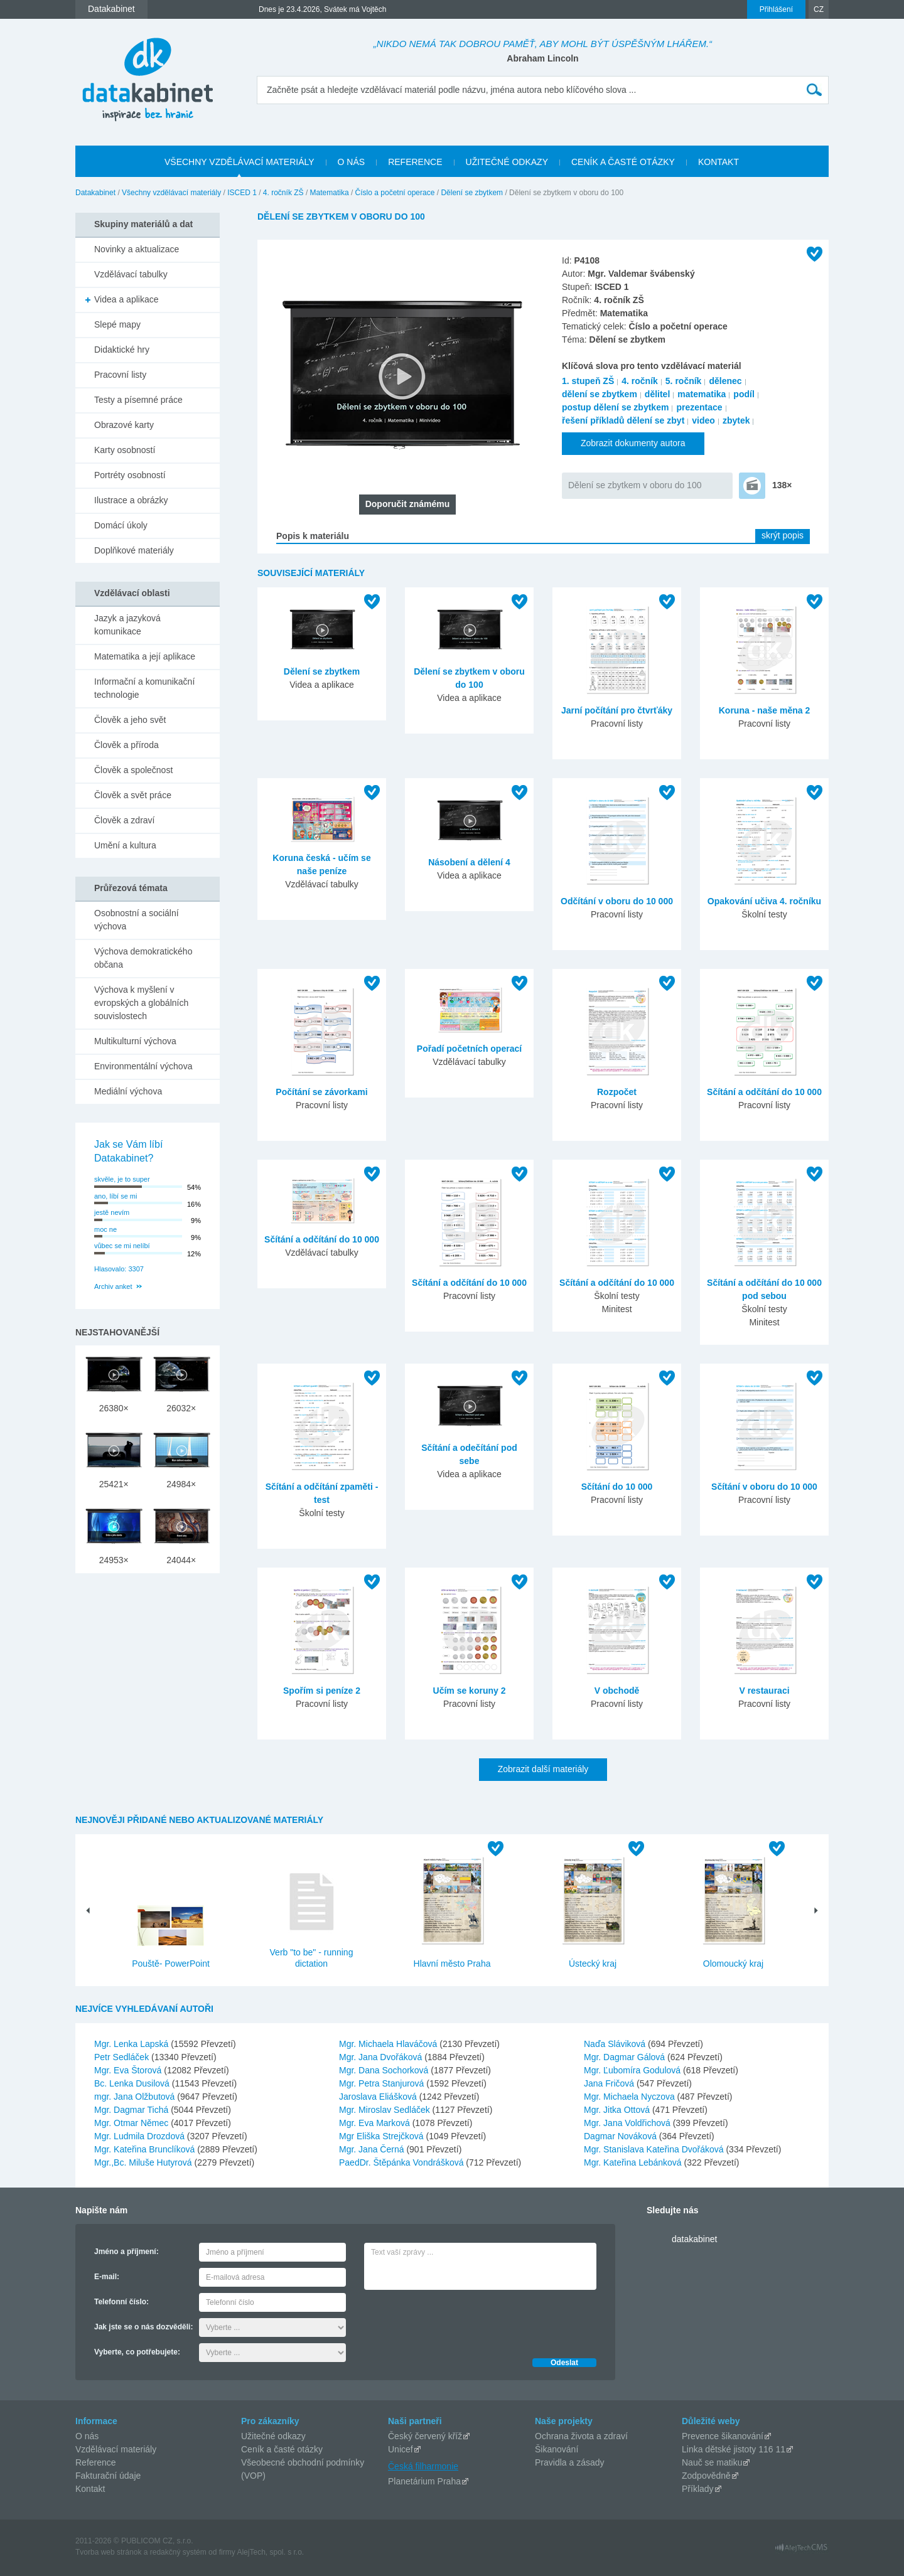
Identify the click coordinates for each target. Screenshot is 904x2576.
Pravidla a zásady (570, 2462)
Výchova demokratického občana (143, 958)
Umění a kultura (125, 845)
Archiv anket (113, 1286)
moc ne (105, 1229)
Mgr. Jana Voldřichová (628, 2123)
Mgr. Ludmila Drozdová (140, 2136)
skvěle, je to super (122, 1179)
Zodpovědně (706, 2476)
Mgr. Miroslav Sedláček (386, 2110)
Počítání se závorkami (321, 1092)
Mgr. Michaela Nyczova (630, 2097)
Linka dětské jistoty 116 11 (733, 2449)
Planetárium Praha (424, 2481)
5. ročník (683, 381)
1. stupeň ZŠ (588, 381)
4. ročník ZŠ (283, 192)
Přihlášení (776, 9)
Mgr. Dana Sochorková (385, 2070)
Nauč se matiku (712, 2462)
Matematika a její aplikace (144, 656)
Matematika (329, 192)
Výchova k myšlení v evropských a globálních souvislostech (141, 1003)
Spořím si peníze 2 (321, 1691)
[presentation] (459, 2320)
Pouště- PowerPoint (171, 1964)
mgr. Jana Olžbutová (135, 2097)
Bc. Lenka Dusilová (133, 2083)
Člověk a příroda (126, 745)
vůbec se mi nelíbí (122, 1245)
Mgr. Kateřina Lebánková (634, 2162)
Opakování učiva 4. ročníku (764, 901)
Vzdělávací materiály (115, 2449)
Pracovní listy (120, 375)
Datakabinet (95, 192)
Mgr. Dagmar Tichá (132, 2110)
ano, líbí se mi (115, 1196)
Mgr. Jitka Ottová (618, 2110)
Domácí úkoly (121, 525)
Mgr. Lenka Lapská (132, 2044)
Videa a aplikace (126, 299)
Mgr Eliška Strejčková (382, 2136)
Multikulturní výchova (135, 1041)
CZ (819, 9)
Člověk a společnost (133, 770)
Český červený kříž (425, 2436)
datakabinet (694, 2239)
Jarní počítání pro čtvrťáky (616, 710)
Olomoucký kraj (733, 1964)
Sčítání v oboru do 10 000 (764, 1487)
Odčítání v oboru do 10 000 (617, 901)
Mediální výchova (128, 1091)
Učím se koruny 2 (469, 1691)
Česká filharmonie (423, 2466)
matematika (701, 394)
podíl (743, 394)
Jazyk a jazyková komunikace (127, 624)
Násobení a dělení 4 (469, 862)
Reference (95, 2462)
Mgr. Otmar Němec (132, 2123)
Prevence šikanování (722, 2436)
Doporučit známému (407, 504)
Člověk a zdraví (124, 820)
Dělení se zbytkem (472, 192)
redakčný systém (178, 2552)
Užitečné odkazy (273, 2436)
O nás (87, 2436)
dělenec (725, 381)
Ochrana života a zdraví (581, 2436)
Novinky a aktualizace (136, 249)
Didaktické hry (121, 350)
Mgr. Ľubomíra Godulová (633, 2070)
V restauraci (764, 1691)
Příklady (698, 2489)
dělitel (657, 394)
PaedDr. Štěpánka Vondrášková (402, 2162)
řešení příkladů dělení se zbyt (623, 420)
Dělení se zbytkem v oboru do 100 (634, 485)
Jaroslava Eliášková (379, 2097)
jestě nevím (111, 1212)
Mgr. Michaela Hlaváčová (389, 2044)
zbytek (736, 420)
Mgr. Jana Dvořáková (381, 2057)
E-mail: (106, 2276)
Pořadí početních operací (469, 1049)
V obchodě (617, 1691)
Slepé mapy (117, 324)
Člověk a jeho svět (130, 720)
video (703, 420)
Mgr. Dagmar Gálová (625, 2057)
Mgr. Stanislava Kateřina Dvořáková (655, 2149)
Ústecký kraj (592, 1964)
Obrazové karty (124, 425)
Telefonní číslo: (121, 2301)
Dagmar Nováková (621, 2136)
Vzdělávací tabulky (131, 274)
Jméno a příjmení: (126, 2251)
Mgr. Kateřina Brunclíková (145, 2149)
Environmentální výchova (143, 1066)
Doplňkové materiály (134, 550)
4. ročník (640, 381)
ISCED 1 (242, 192)
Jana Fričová (610, 2083)
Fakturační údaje (108, 2476)
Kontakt (90, 2489)
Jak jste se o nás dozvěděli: (143, 2326)
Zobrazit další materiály (543, 1769)
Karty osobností (124, 450)
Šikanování (556, 2449)
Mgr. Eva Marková (375, 2123)
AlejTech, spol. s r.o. (270, 2552)
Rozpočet (617, 1092)
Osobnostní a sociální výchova (136, 919)
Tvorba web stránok (108, 2552)
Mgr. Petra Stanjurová (382, 2083)
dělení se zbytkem (599, 394)
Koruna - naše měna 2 (764, 710)
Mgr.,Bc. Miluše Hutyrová (144, 2162)
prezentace (699, 407)
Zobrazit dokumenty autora (633, 443)
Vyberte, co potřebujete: (137, 2352)
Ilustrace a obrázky (131, 500)
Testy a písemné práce (138, 400)
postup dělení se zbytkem (615, 407)
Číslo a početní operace (395, 192)
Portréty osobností (130, 475)
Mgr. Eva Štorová (129, 2070)
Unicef (400, 2449)
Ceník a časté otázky (282, 2449)
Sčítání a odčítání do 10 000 (764, 1092)
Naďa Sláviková (616, 2044)
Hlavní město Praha (452, 1964)
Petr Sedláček (122, 2057)
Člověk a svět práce (132, 795)
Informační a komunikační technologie (144, 688)
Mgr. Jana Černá (372, 2149)
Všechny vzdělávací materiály (171, 192)
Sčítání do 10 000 (617, 1487)
